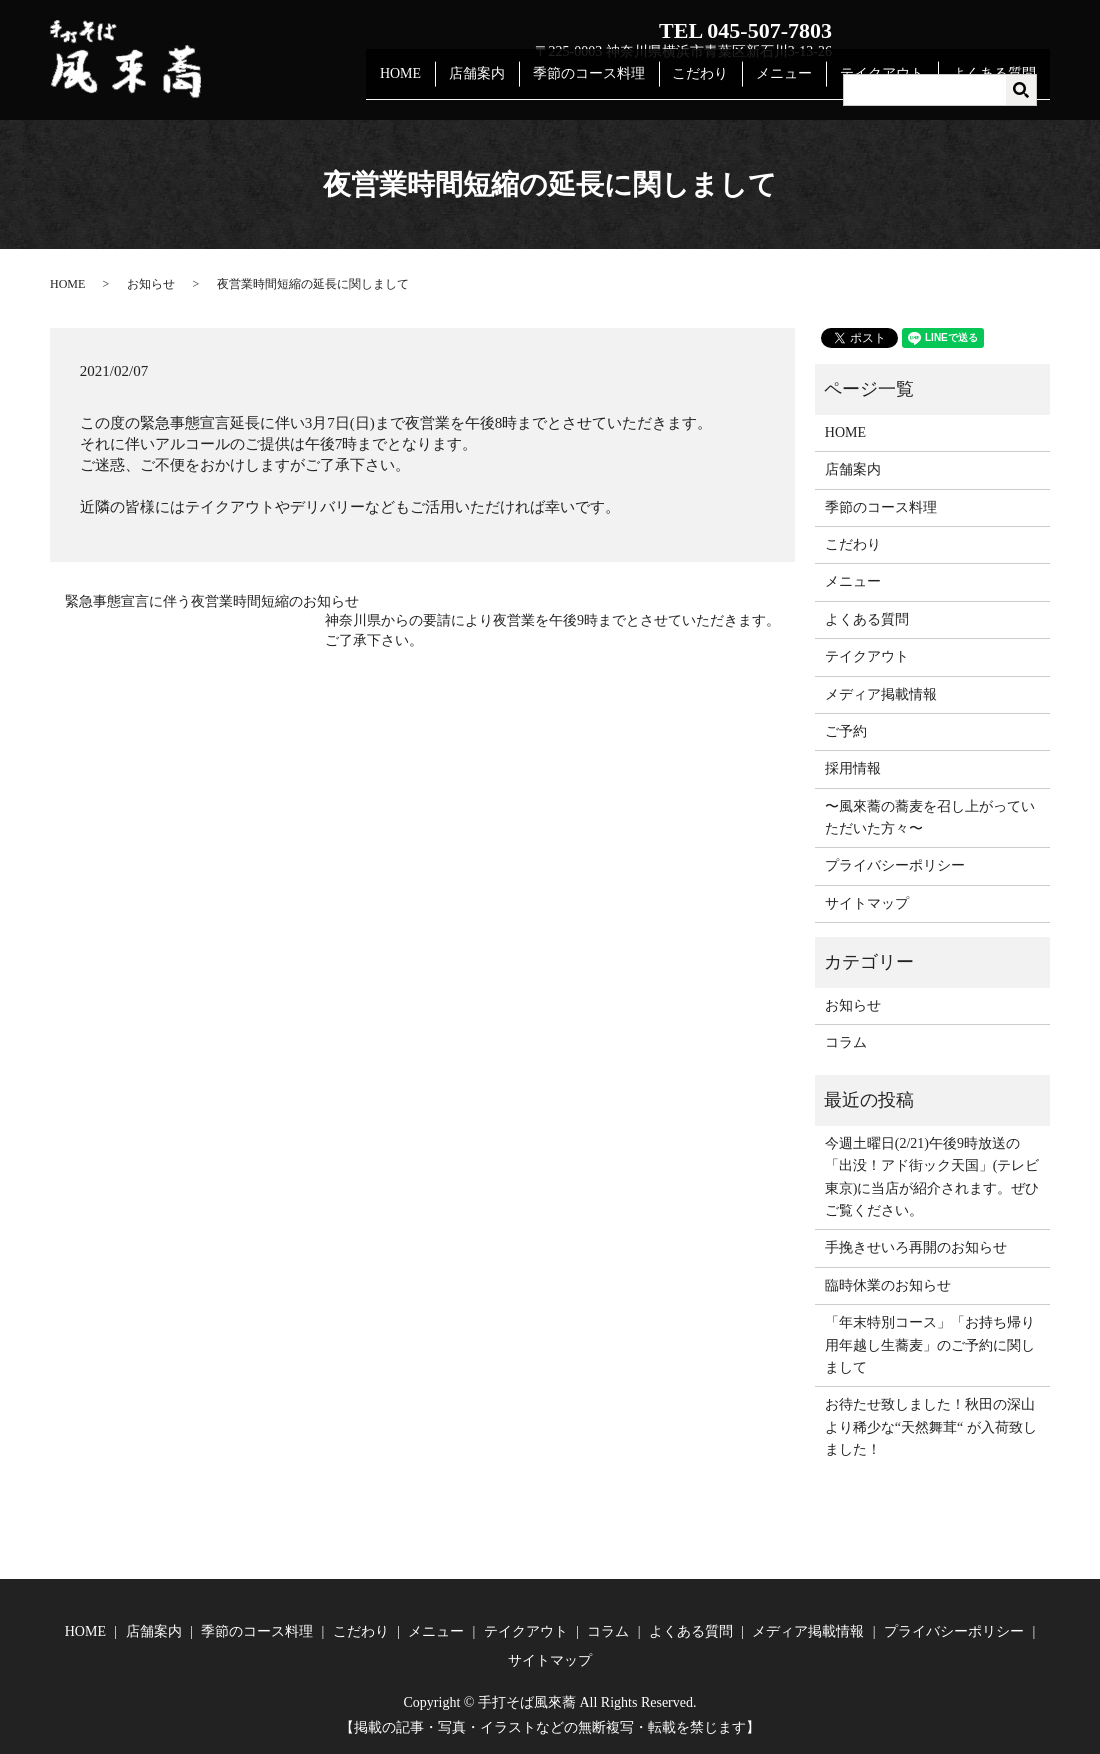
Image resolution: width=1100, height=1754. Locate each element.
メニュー (798, 83)
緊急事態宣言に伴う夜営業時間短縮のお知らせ (212, 601)
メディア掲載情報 (881, 694)
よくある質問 (997, 83)
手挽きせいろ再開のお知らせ (916, 1247)
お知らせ (151, 284)
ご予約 (846, 731)
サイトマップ (867, 903)
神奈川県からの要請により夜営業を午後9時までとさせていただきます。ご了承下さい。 (552, 630)
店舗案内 (507, 83)
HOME (435, 83)
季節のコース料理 (613, 83)
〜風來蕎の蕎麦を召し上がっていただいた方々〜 (930, 817)
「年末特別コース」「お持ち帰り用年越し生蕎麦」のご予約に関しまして (930, 1345)
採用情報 (853, 768)
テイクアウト (890, 83)
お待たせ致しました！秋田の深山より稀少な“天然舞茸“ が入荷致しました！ (931, 1427)
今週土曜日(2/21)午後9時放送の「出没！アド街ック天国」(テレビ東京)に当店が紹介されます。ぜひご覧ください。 (932, 1177)
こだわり (720, 83)
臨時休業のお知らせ (888, 1285)
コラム (846, 1042)
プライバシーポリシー (895, 865)
